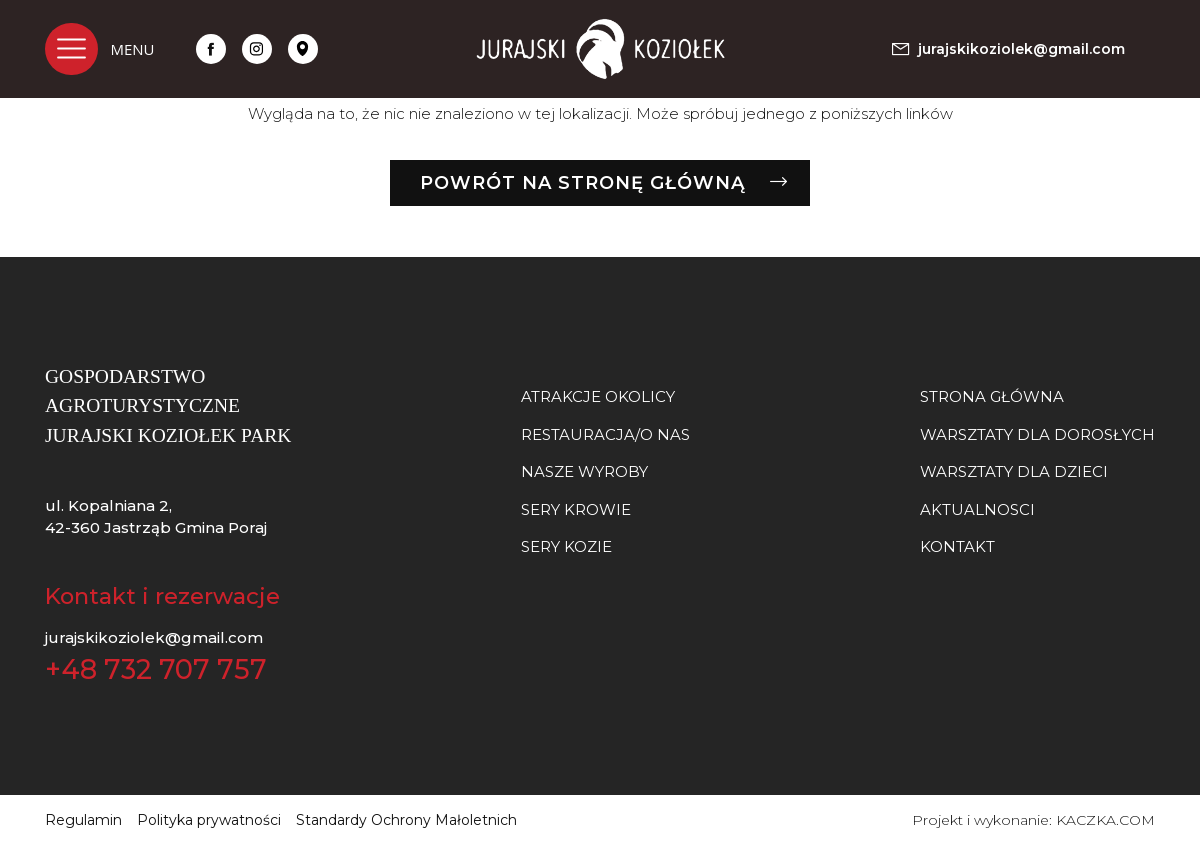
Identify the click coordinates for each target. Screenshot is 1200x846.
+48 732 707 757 (156, 669)
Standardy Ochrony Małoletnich (406, 820)
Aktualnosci (977, 509)
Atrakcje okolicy (598, 396)
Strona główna (992, 396)
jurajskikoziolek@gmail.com (154, 637)
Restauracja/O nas (605, 434)
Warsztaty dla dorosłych (1037, 434)
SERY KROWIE (576, 509)
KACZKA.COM (1105, 820)
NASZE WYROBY (584, 471)
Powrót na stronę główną (582, 183)
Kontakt (957, 546)
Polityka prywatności (209, 820)
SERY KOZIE (566, 546)
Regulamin (83, 820)
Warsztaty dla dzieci (1014, 471)
